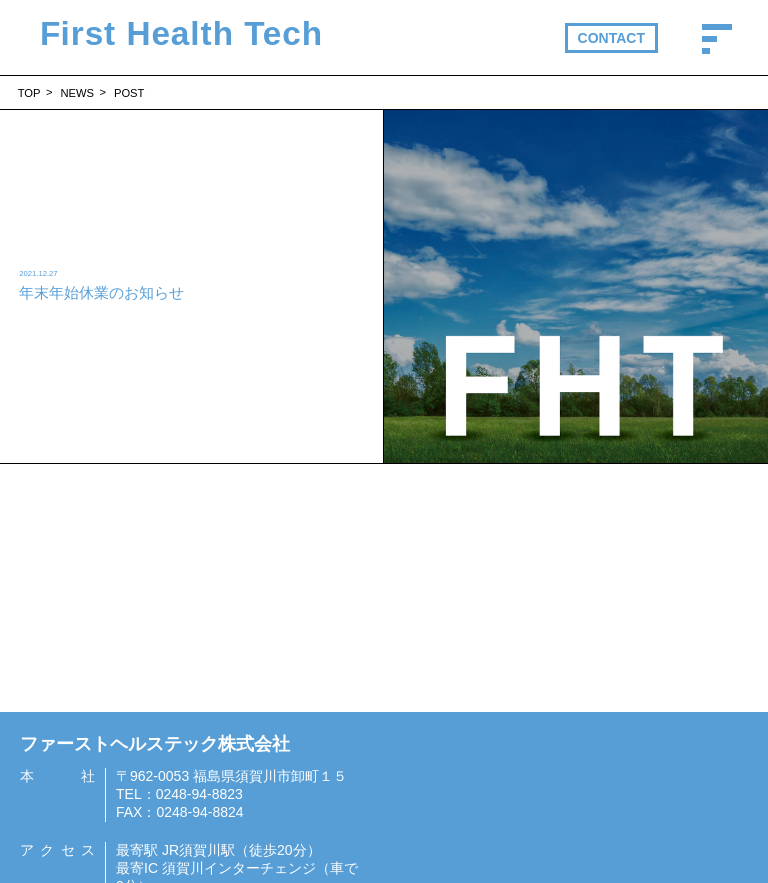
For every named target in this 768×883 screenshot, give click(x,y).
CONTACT (611, 38)
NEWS (77, 93)
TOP (29, 93)
